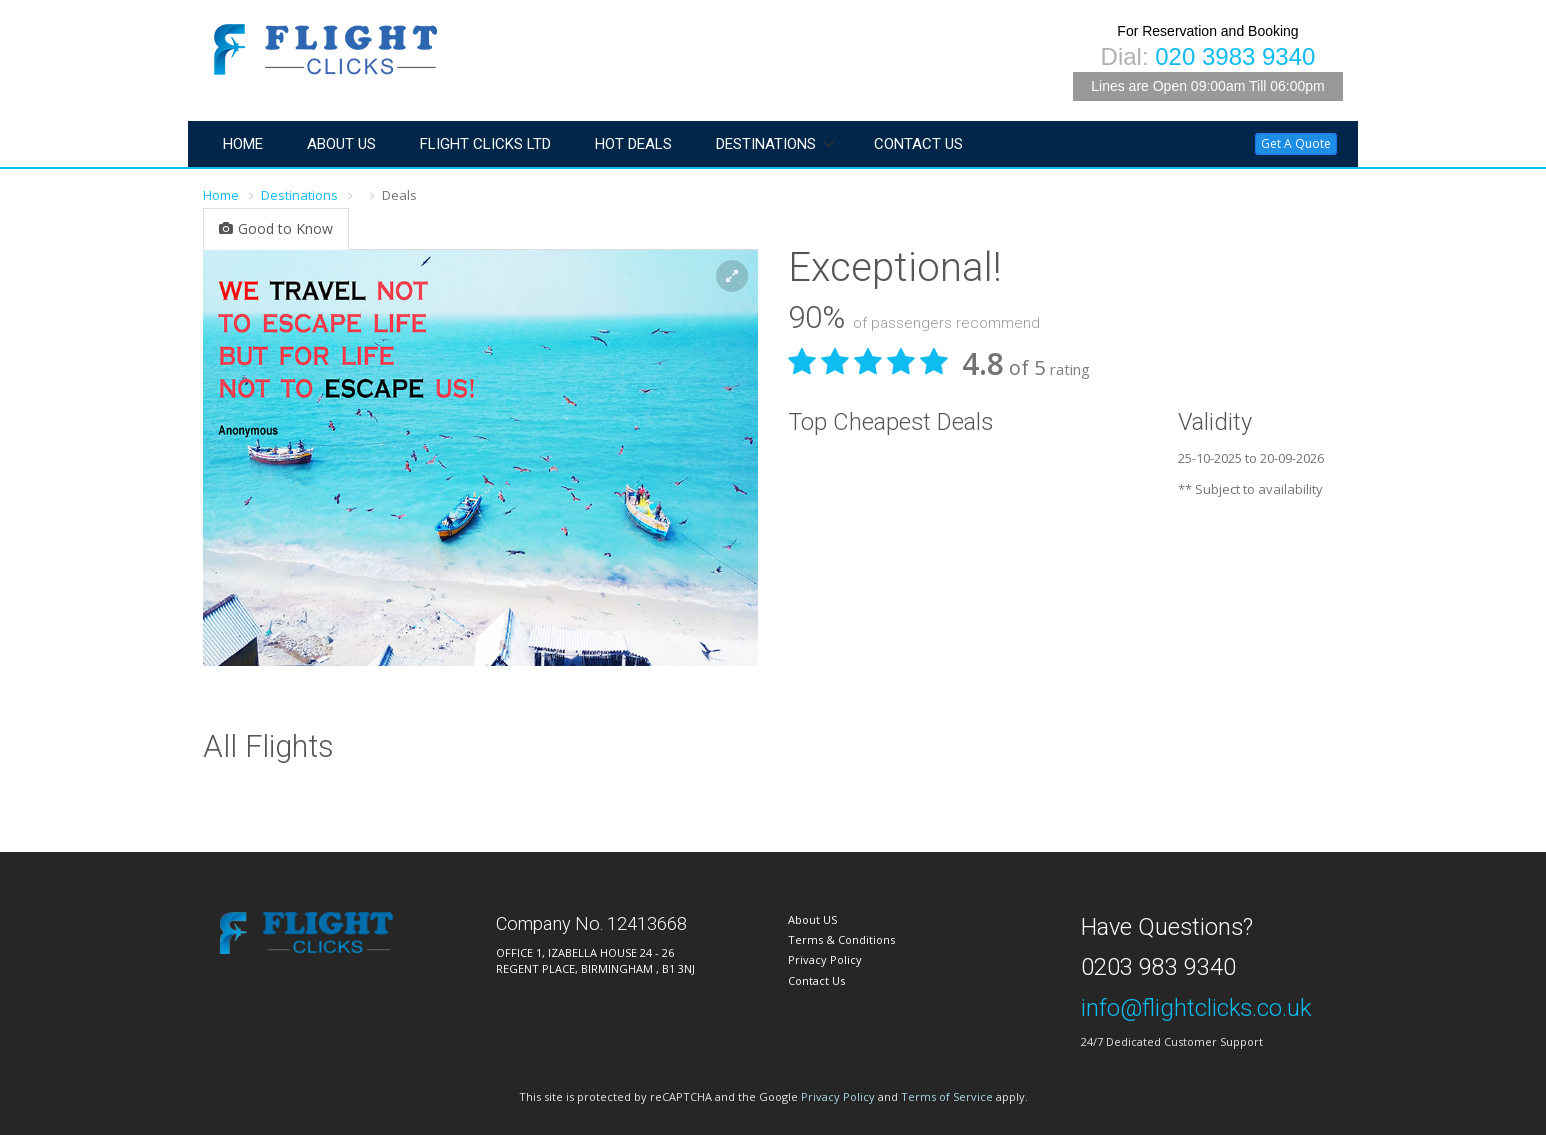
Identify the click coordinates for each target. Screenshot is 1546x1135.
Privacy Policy (825, 959)
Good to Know (276, 228)
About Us (341, 144)
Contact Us (918, 144)
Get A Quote (1296, 143)
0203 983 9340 (1158, 967)
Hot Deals (633, 144)
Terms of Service (947, 1096)
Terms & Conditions (841, 939)
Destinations (766, 144)
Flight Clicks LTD (485, 144)
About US (812, 919)
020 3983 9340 (1235, 56)
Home (243, 144)
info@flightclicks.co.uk (1196, 1008)
